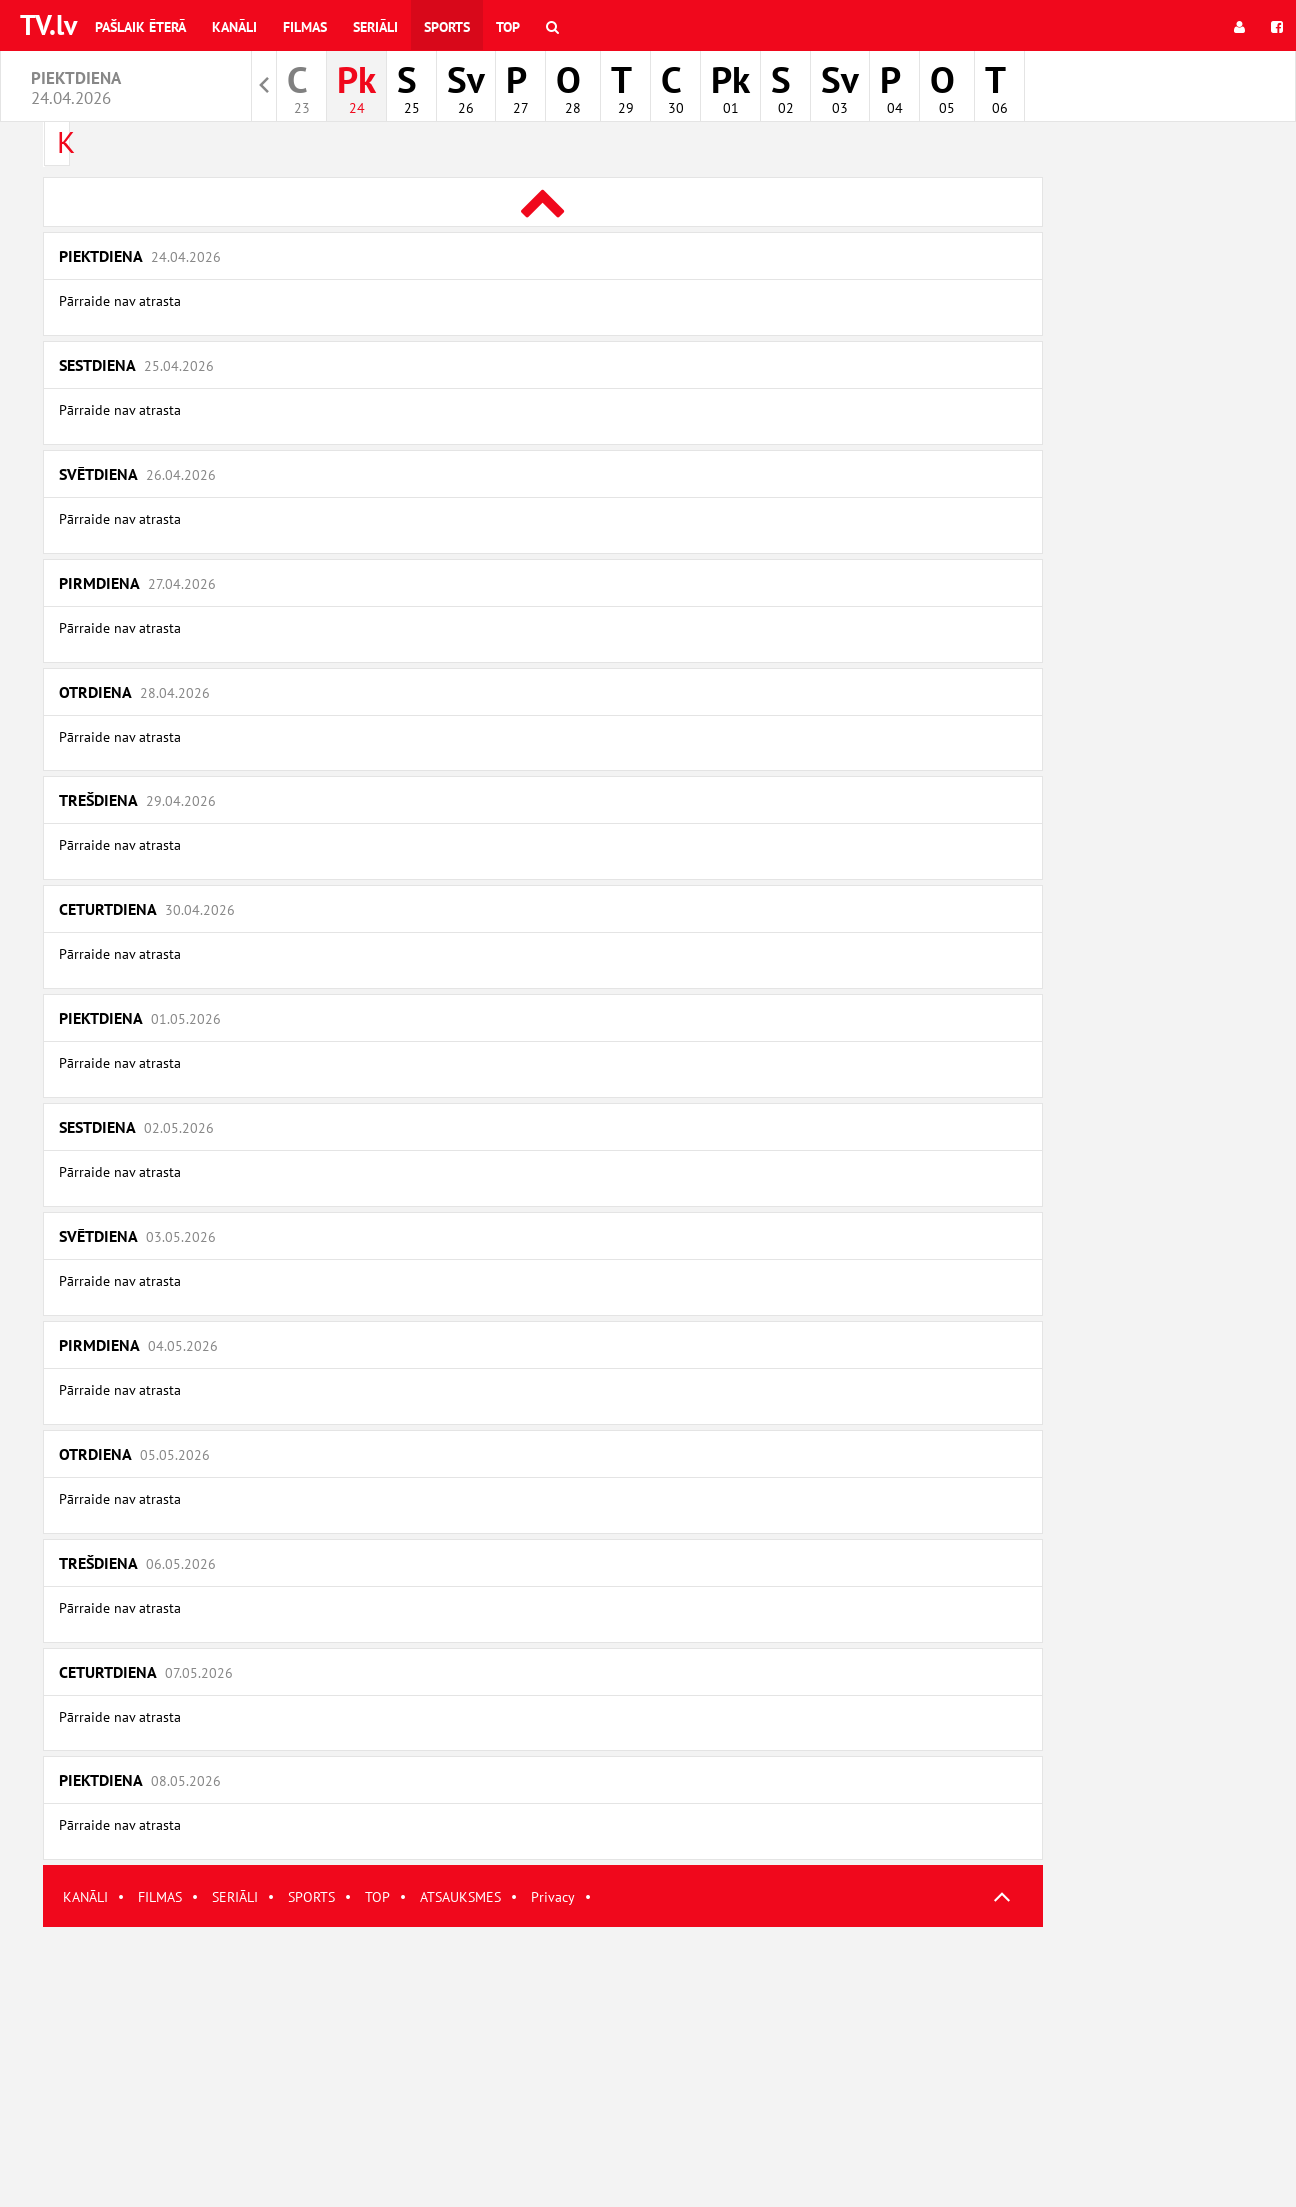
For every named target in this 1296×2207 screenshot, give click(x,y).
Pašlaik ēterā (140, 27)
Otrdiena (134, 692)
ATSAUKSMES (460, 1897)
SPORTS (311, 1897)
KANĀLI (85, 1897)
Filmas (305, 27)
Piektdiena (140, 256)
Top (508, 27)
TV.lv (48, 24)
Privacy (553, 1897)
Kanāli (234, 27)
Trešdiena (137, 800)
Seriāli (375, 27)
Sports (447, 27)
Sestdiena (136, 365)
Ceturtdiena (147, 909)
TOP (377, 1897)
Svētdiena (137, 474)
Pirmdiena (137, 583)
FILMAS (160, 1897)
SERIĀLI (235, 1897)
